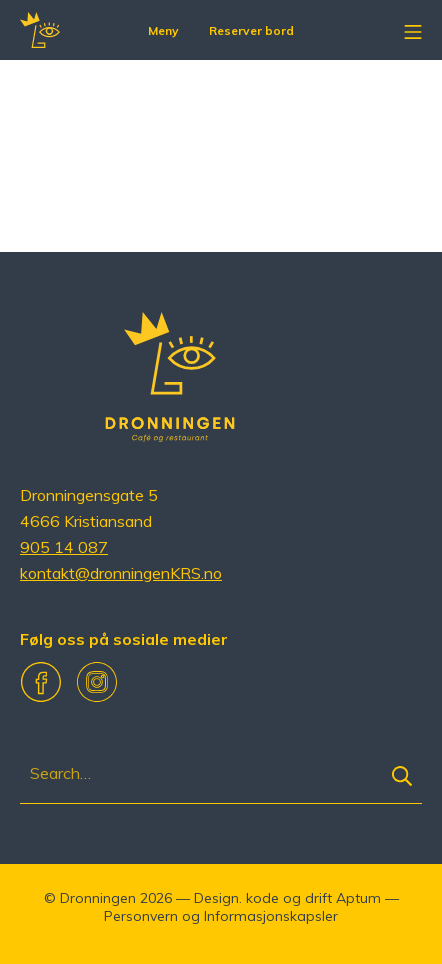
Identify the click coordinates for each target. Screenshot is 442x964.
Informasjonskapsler (271, 916)
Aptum (358, 898)
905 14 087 (64, 547)
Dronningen (98, 898)
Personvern (141, 916)
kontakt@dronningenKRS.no (121, 573)
